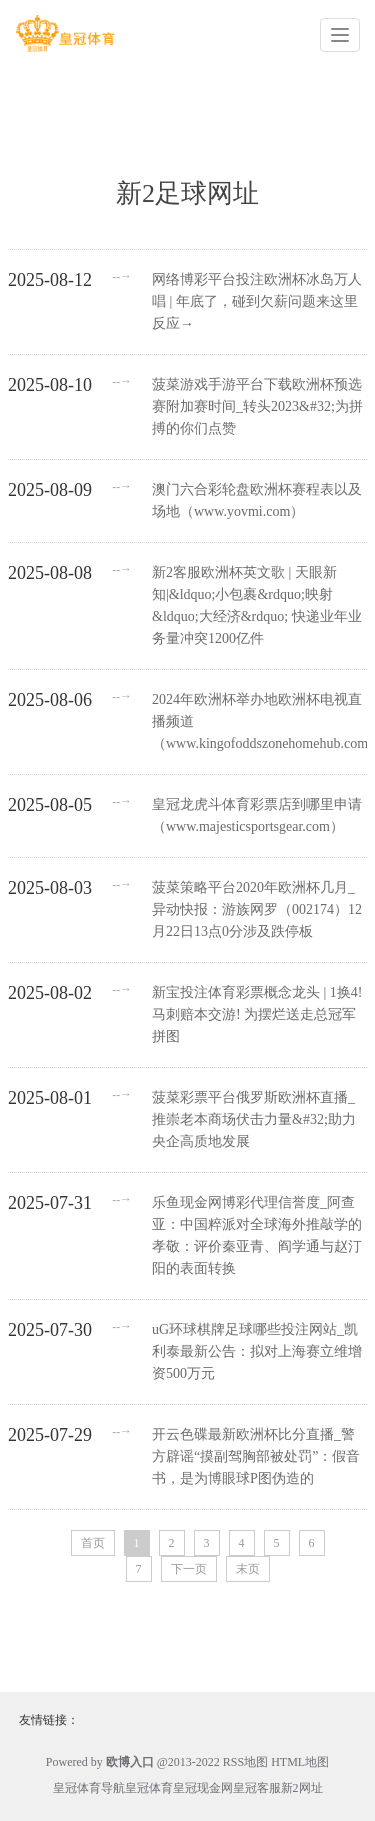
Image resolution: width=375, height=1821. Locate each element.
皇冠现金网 (203, 1788)
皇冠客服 (257, 1788)
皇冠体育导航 (89, 1788)
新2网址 (302, 1788)
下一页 (189, 1569)
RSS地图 (245, 1762)
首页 (93, 1543)
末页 (248, 1569)
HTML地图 (300, 1762)
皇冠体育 (149, 1788)
